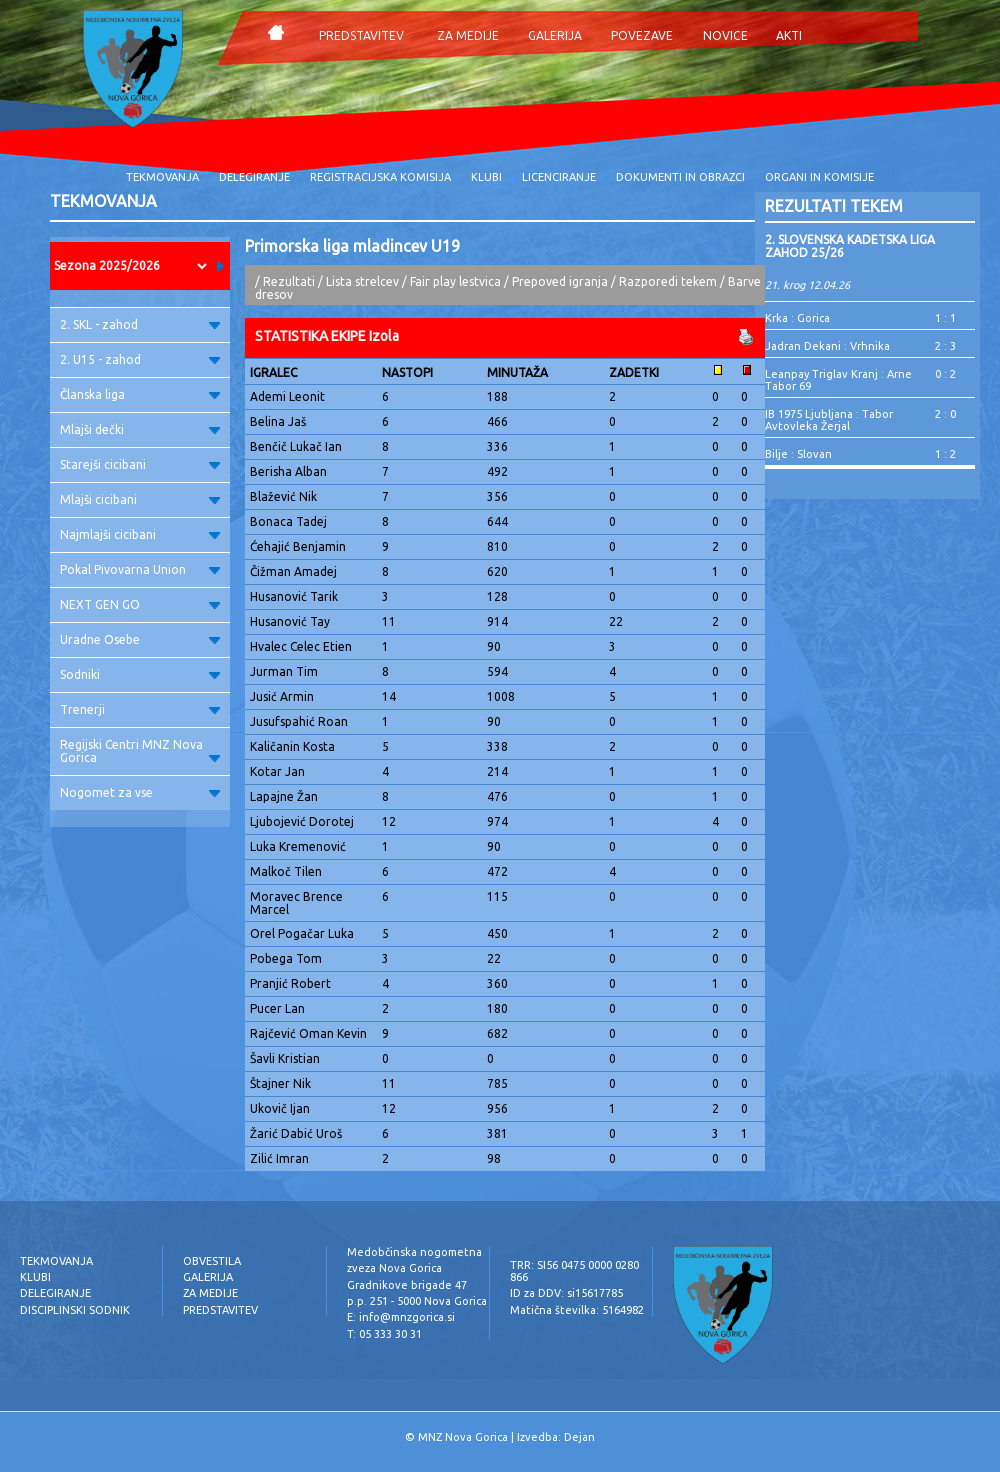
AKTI (789, 35)
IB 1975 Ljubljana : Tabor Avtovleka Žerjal (829, 420)
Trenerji (140, 709)
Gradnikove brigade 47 (407, 1285)
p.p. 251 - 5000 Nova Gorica (417, 1301)
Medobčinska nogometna (414, 1252)
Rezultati (289, 281)
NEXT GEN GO (140, 604)
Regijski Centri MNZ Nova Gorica (140, 751)
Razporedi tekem (668, 281)
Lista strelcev (362, 281)
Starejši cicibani (140, 464)
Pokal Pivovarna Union (140, 569)
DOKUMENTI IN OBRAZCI (680, 177)
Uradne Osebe (140, 639)
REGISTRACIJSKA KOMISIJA (380, 177)
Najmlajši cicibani (140, 534)
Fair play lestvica (455, 281)
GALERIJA (555, 35)
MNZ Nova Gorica (463, 1437)
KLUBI (486, 177)
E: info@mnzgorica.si (401, 1317)
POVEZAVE (642, 35)
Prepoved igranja (561, 281)
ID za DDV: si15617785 (566, 1293)
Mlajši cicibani (140, 499)
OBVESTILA (212, 1261)
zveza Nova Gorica (394, 1268)
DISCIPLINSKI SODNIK (75, 1310)
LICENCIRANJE (559, 177)
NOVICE (725, 35)
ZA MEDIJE (468, 35)
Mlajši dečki (140, 429)
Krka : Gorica (797, 318)
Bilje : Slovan (798, 454)
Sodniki (140, 674)
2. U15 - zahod (140, 359)
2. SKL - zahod (140, 324)
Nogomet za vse (140, 792)
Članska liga (140, 394)
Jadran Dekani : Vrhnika (827, 346)
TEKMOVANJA (162, 177)
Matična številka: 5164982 (577, 1310)
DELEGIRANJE (254, 177)
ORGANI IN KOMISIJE (819, 177)
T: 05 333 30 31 (384, 1334)
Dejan (579, 1437)
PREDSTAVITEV (361, 35)
